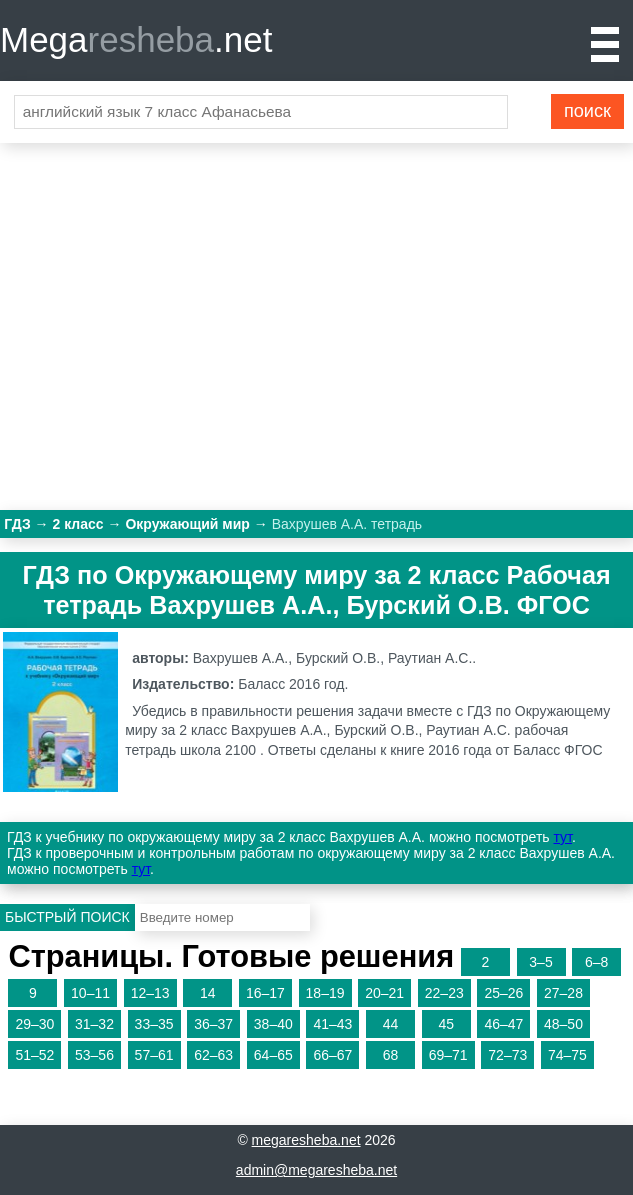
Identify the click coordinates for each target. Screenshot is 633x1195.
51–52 (34, 1055)
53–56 (94, 1055)
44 (391, 1024)
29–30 (34, 1024)
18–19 (325, 993)
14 (208, 993)
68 (391, 1055)
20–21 (384, 993)
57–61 (154, 1055)
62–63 (213, 1055)
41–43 (332, 1024)
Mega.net (136, 39)
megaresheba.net (306, 1140)
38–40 (273, 1024)
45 (446, 1024)
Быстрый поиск (67, 917)
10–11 (90, 993)
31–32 (94, 1024)
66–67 (332, 1055)
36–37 (213, 1024)
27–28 (563, 993)
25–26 (503, 993)
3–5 (540, 962)
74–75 (567, 1055)
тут (563, 837)
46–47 (503, 1024)
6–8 (596, 962)
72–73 (507, 1055)
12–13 (150, 993)
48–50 (563, 1024)
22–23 (444, 993)
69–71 (448, 1055)
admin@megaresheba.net (316, 1170)
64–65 (273, 1055)
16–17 (265, 993)
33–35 (154, 1024)
